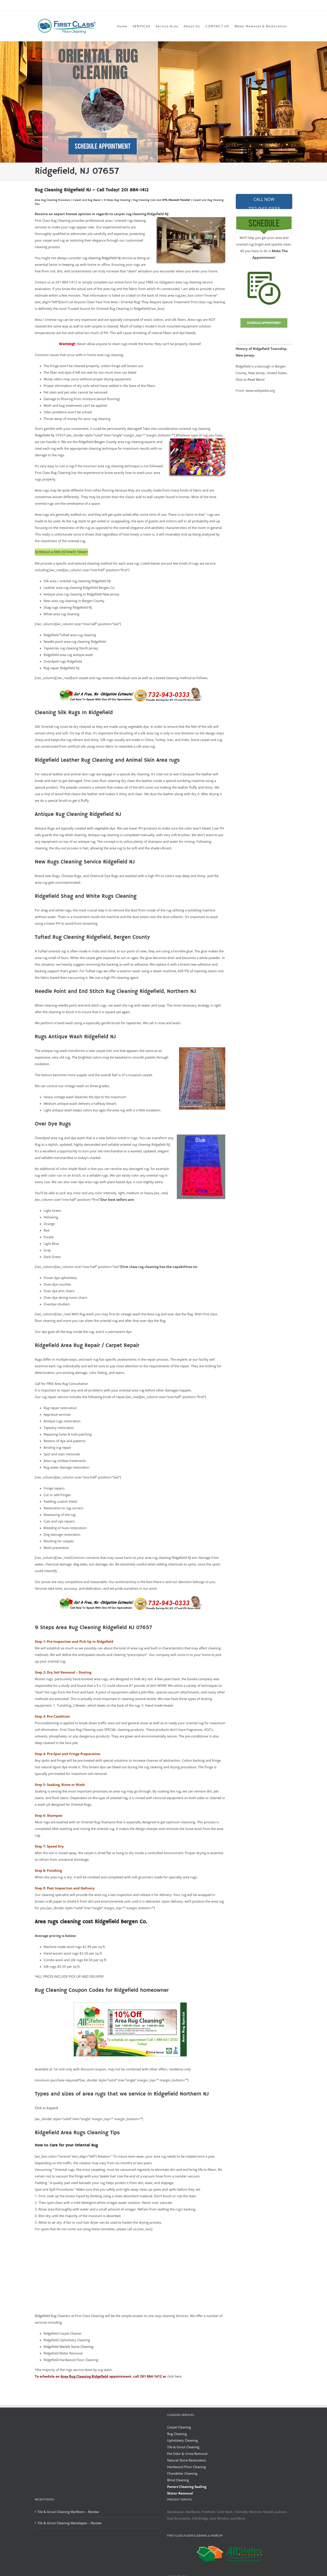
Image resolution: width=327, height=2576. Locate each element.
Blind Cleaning (178, 2480)
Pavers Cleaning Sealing (186, 2486)
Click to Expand (46, 2108)
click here (174, 2376)
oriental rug (118, 1798)
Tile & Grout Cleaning (183, 2447)
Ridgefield (42, 2316)
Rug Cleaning (177, 2434)
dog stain (80, 1564)
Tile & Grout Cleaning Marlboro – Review (68, 2511)
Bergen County (105, 442)
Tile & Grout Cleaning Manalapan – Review (69, 2523)
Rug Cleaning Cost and (161, 200)
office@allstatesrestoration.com (272, 6)
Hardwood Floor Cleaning (186, 2467)
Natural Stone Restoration (186, 2460)
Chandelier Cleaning (182, 2473)
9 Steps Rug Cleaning (117, 200)
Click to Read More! (250, 379)
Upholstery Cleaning (182, 2440)
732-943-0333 (264, 202)
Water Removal (180, 2493)
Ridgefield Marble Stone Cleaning (68, 2346)
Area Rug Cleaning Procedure (52, 200)
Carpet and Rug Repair (87, 200)
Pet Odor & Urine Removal (187, 2453)
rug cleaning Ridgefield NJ (101, 258)
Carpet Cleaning (179, 2427)
